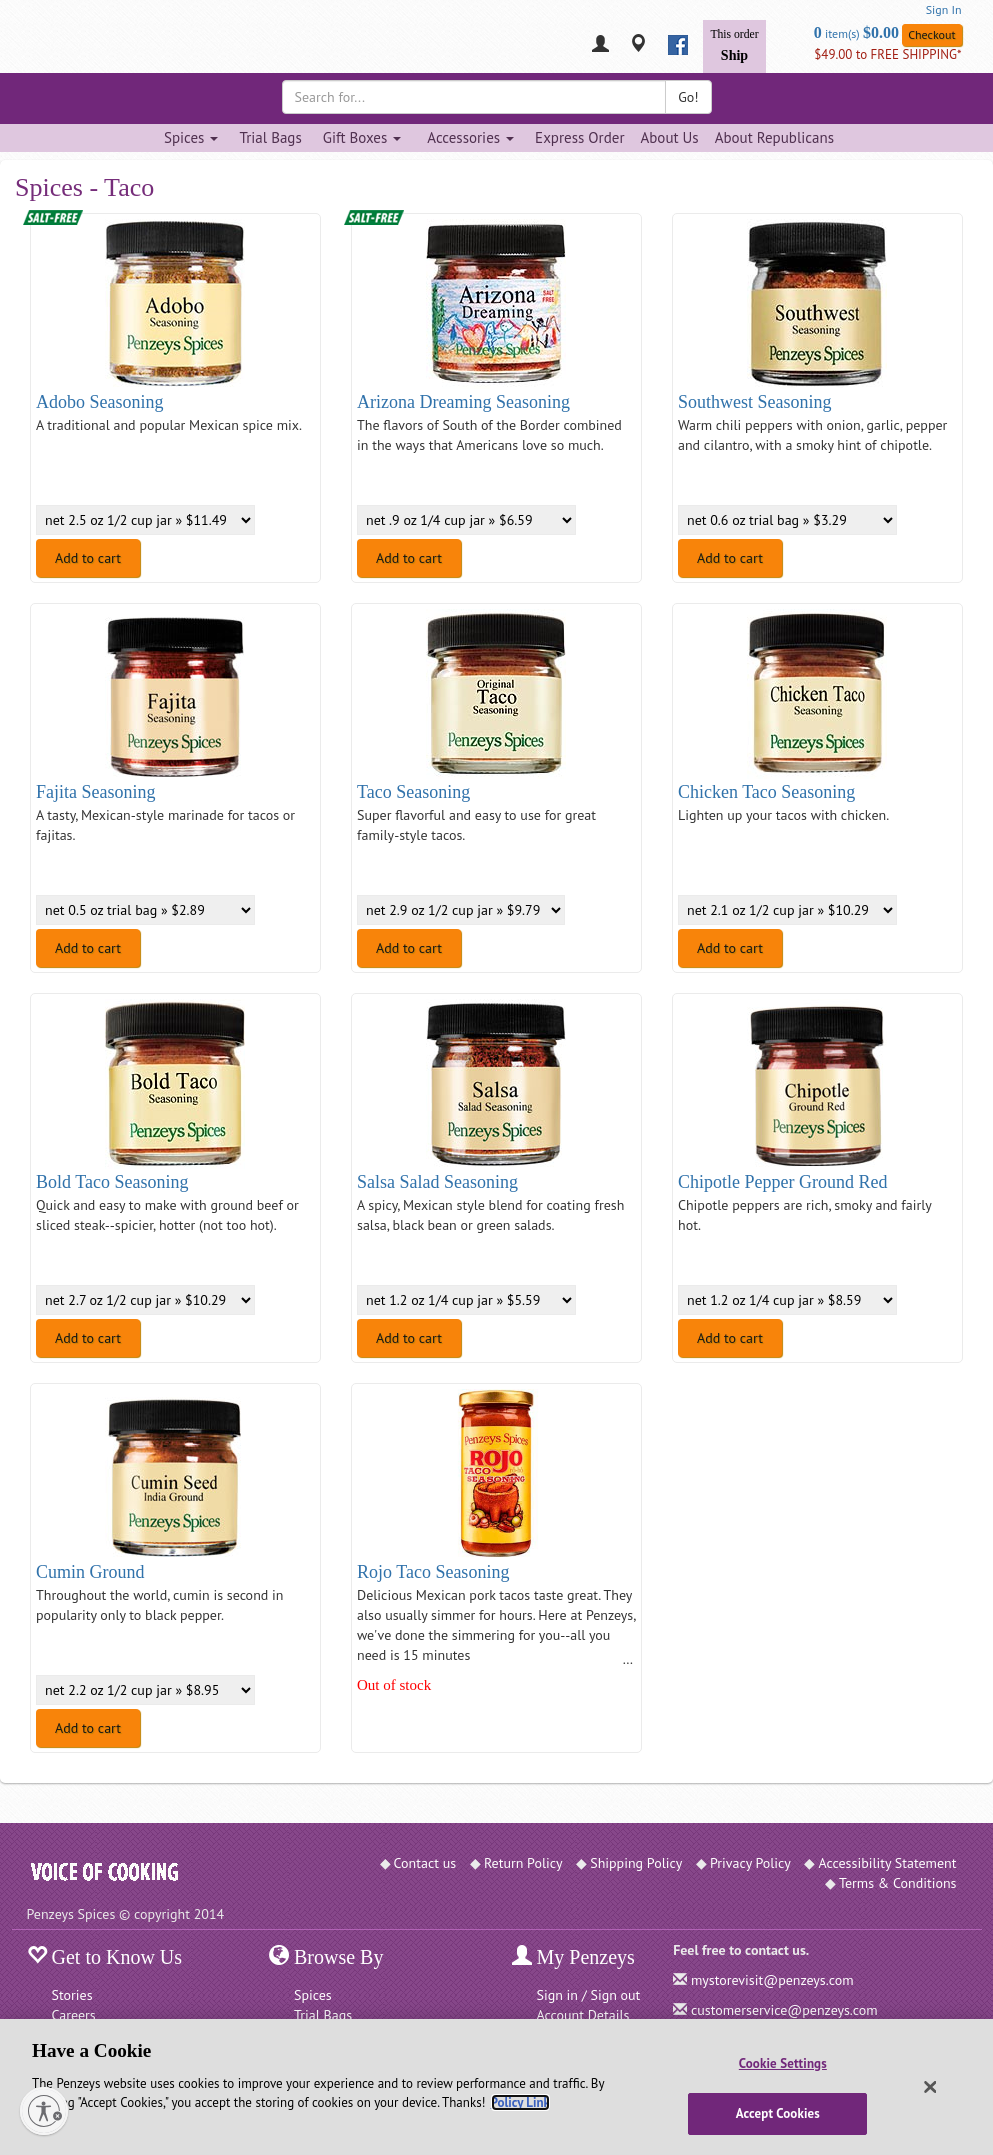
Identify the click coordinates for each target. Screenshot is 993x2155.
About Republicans (774, 137)
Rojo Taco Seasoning (433, 1572)
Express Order (579, 137)
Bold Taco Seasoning (112, 1182)
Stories (72, 1995)
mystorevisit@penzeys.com (772, 1980)
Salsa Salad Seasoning (437, 1182)
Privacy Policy (750, 1863)
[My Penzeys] (600, 45)
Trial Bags (270, 137)
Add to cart (88, 558)
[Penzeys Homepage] (27, 45)
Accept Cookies (778, 2113)
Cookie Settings (783, 2063)
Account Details (583, 2015)
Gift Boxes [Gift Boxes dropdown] (362, 137)
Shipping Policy (636, 1863)
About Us (669, 137)
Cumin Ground (90, 1572)
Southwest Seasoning (755, 402)
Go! (688, 97)
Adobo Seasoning (100, 402)
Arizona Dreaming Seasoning (463, 402)
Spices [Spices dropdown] (191, 137)
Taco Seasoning (413, 792)
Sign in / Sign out (589, 1995)
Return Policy (523, 1863)
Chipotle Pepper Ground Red (782, 1182)
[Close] (930, 2087)
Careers (74, 2015)
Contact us (425, 1863)
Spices (313, 1995)
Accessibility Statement (887, 1863)
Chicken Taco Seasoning (766, 792)
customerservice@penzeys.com (784, 2010)
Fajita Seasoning (96, 792)
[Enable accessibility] (44, 2111)
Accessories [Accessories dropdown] (470, 137)
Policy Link (520, 2102)
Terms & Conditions (898, 1883)
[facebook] (678, 45)
